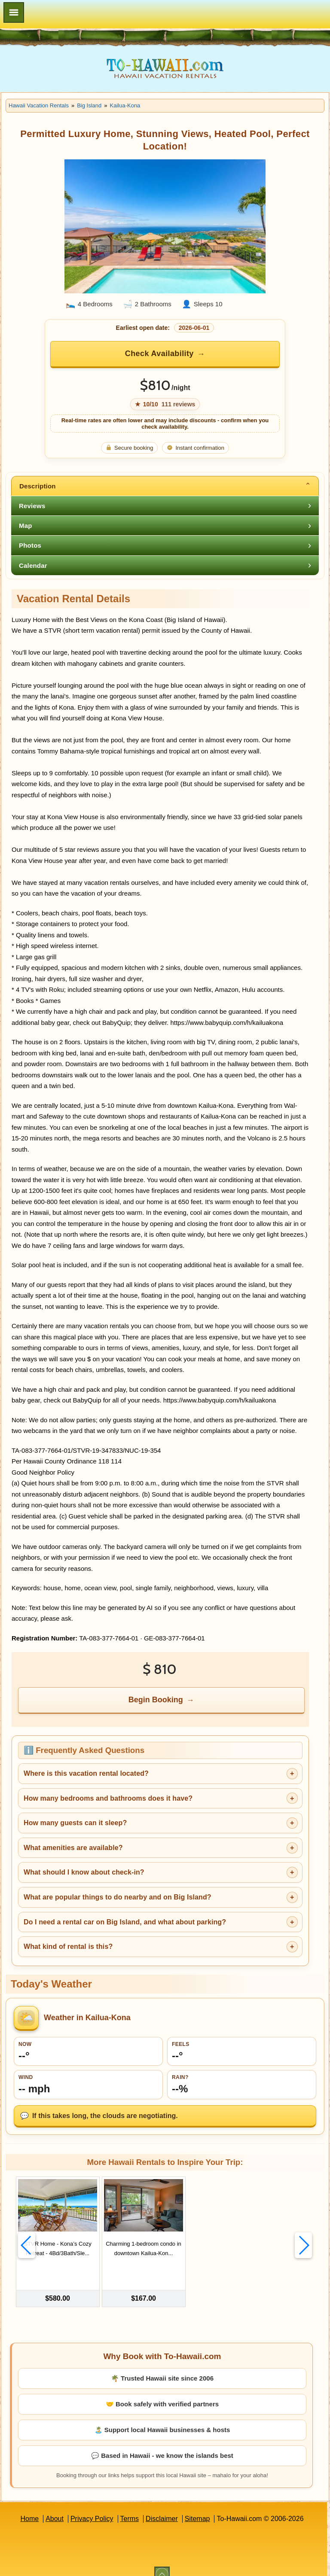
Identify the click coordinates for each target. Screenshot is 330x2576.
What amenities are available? (73, 1847)
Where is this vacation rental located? (86, 1773)
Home (29, 2506)
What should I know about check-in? (84, 1872)
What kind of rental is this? (68, 1946)
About (55, 2506)
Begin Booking (155, 1699)
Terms (129, 2506)
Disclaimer (162, 2506)
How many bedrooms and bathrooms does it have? (108, 1798)
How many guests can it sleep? (75, 1822)
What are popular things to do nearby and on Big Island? (117, 1897)
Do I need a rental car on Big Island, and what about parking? (125, 1922)
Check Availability (159, 353)
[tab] (165, 486)
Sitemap (197, 2506)
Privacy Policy (91, 2506)
